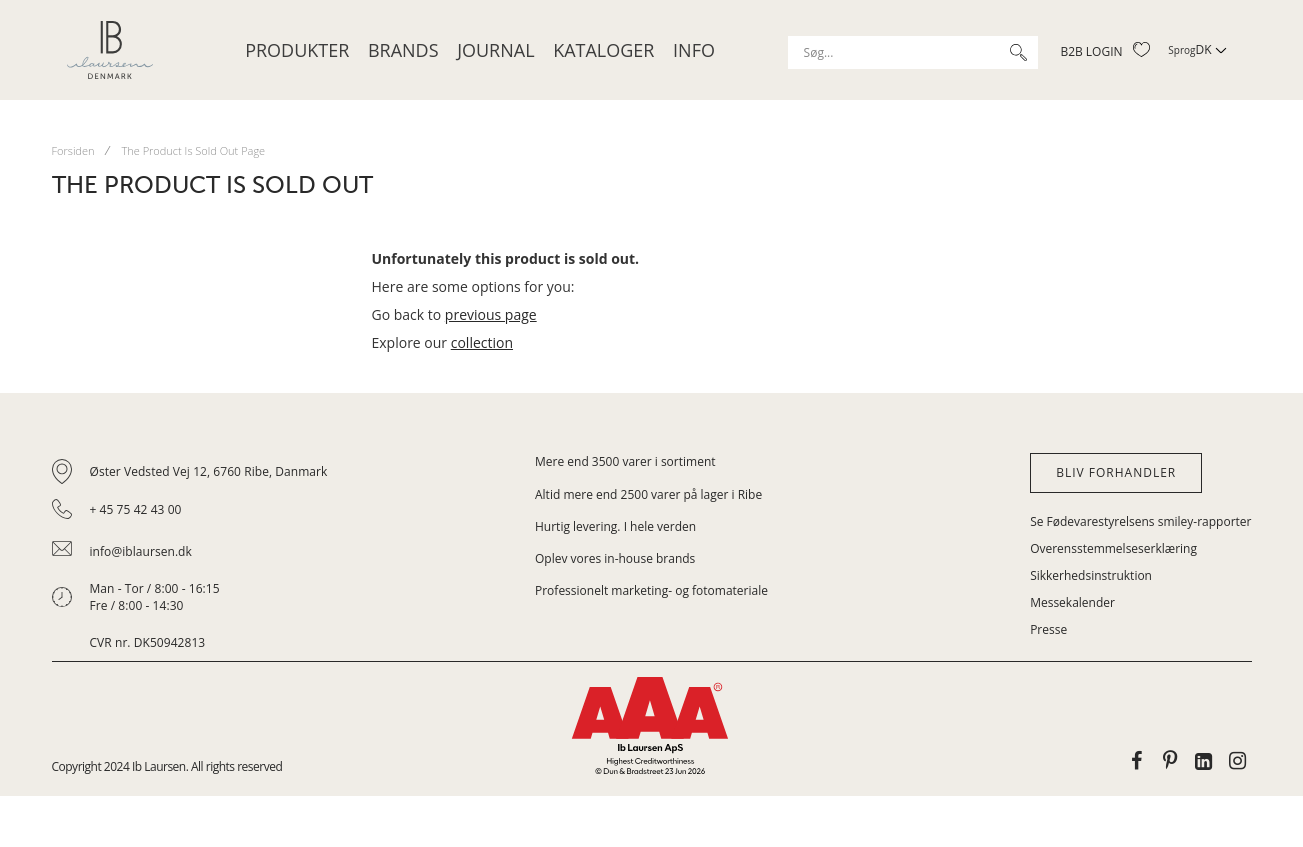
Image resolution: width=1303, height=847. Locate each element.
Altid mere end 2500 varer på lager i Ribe (648, 494)
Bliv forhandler (1116, 472)
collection (482, 342)
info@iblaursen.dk (141, 551)
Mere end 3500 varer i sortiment (625, 461)
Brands (403, 50)
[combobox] (913, 52)
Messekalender (1072, 602)
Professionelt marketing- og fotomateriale (651, 590)
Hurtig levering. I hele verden (615, 526)
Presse (1048, 629)
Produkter (297, 50)
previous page (491, 314)
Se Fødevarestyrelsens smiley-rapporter (1140, 521)
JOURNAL (495, 50)
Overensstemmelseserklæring (1113, 548)
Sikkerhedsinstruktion (1091, 575)
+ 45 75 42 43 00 (136, 509)
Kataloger (603, 50)
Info (694, 50)
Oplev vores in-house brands (615, 558)
